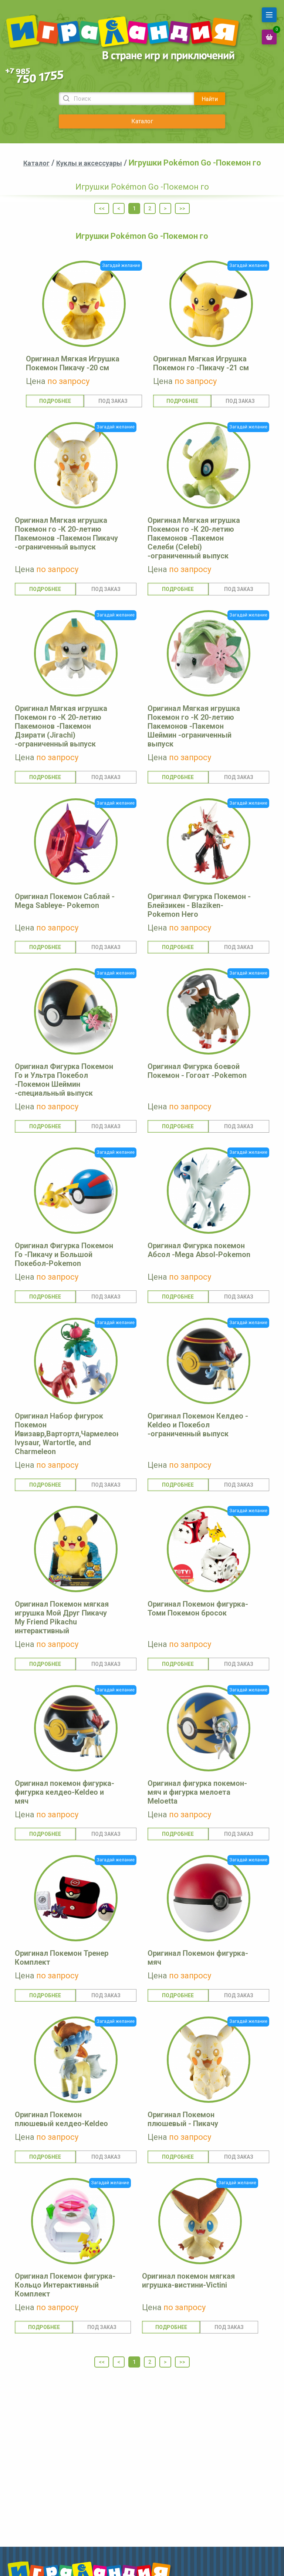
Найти (210, 99)
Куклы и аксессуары (89, 163)
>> (182, 208)
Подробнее (55, 401)
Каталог (142, 121)
